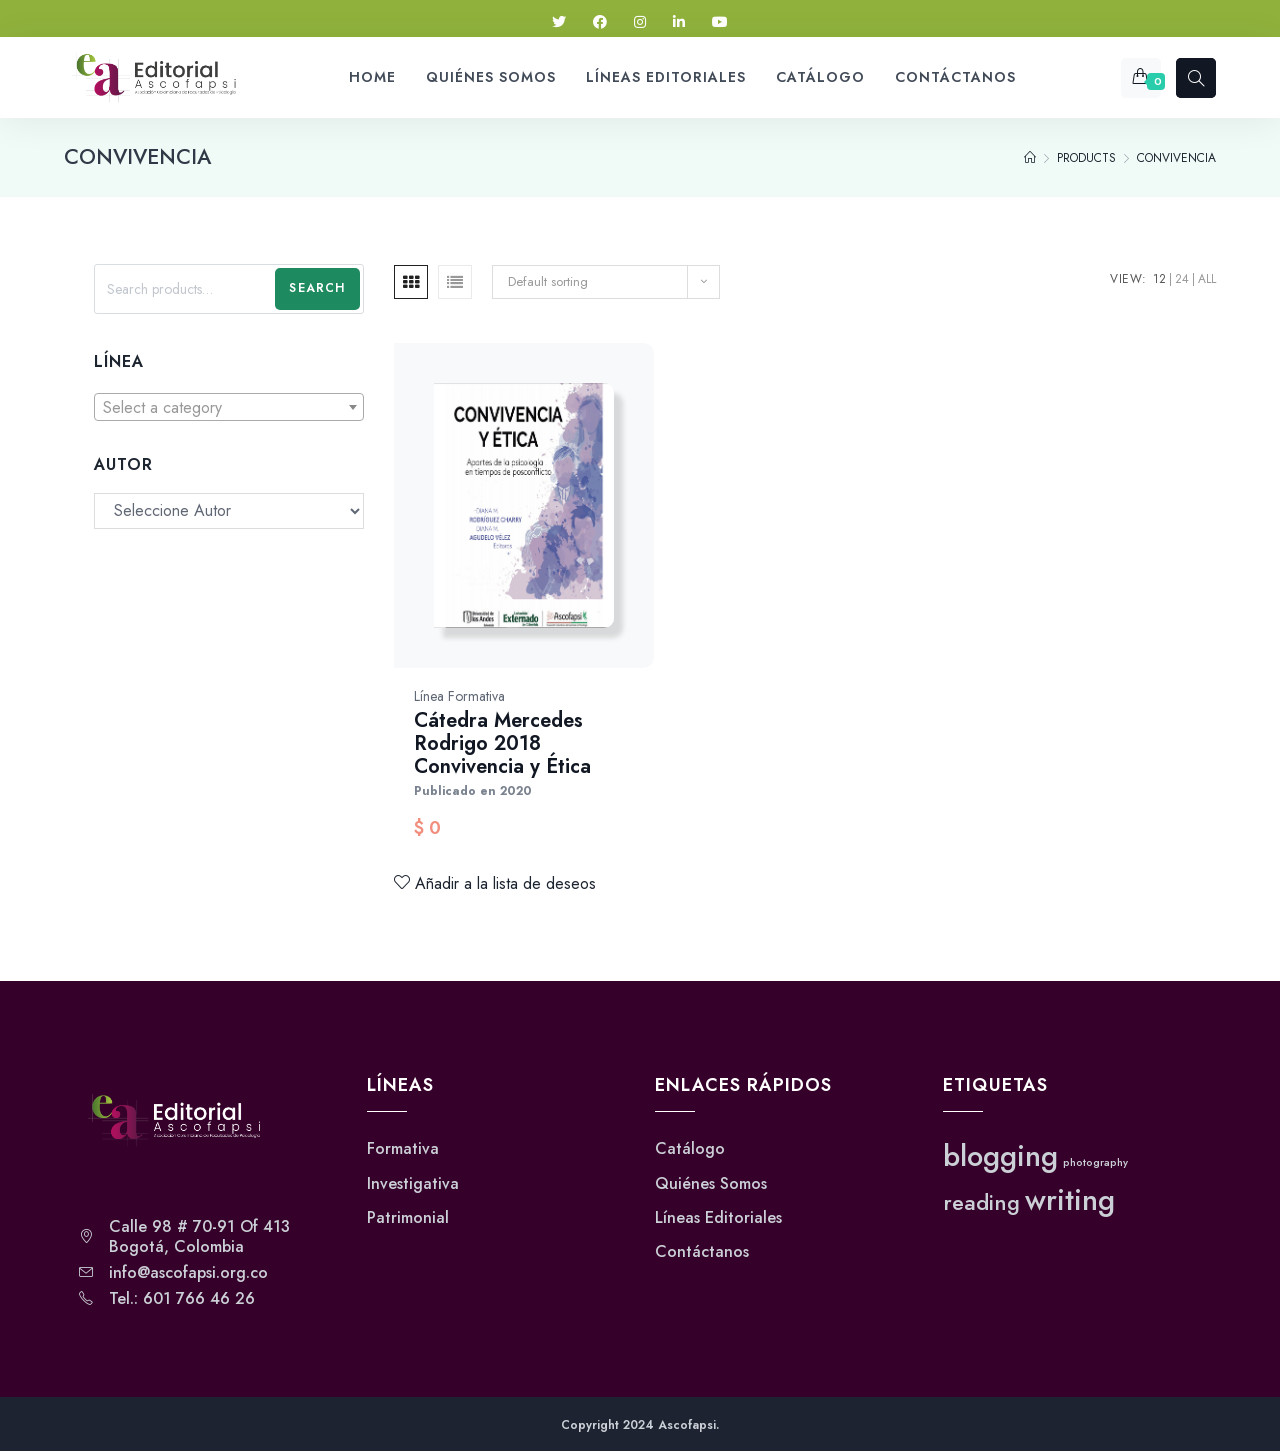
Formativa (403, 1149)
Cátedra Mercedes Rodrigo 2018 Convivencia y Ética (502, 743)
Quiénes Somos (711, 1184)
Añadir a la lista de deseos (495, 883)
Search (317, 288)
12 (1159, 279)
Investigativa (413, 1184)
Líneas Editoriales (718, 1218)
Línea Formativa (459, 696)
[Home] (1030, 158)
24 (1182, 279)
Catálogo (690, 1149)
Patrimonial (408, 1218)
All (1207, 279)
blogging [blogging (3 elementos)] (1000, 1156)
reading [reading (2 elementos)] (981, 1202)
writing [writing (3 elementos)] (1070, 1200)
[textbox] (229, 408)
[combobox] (229, 407)
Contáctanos (702, 1252)
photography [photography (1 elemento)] (1095, 1162)
